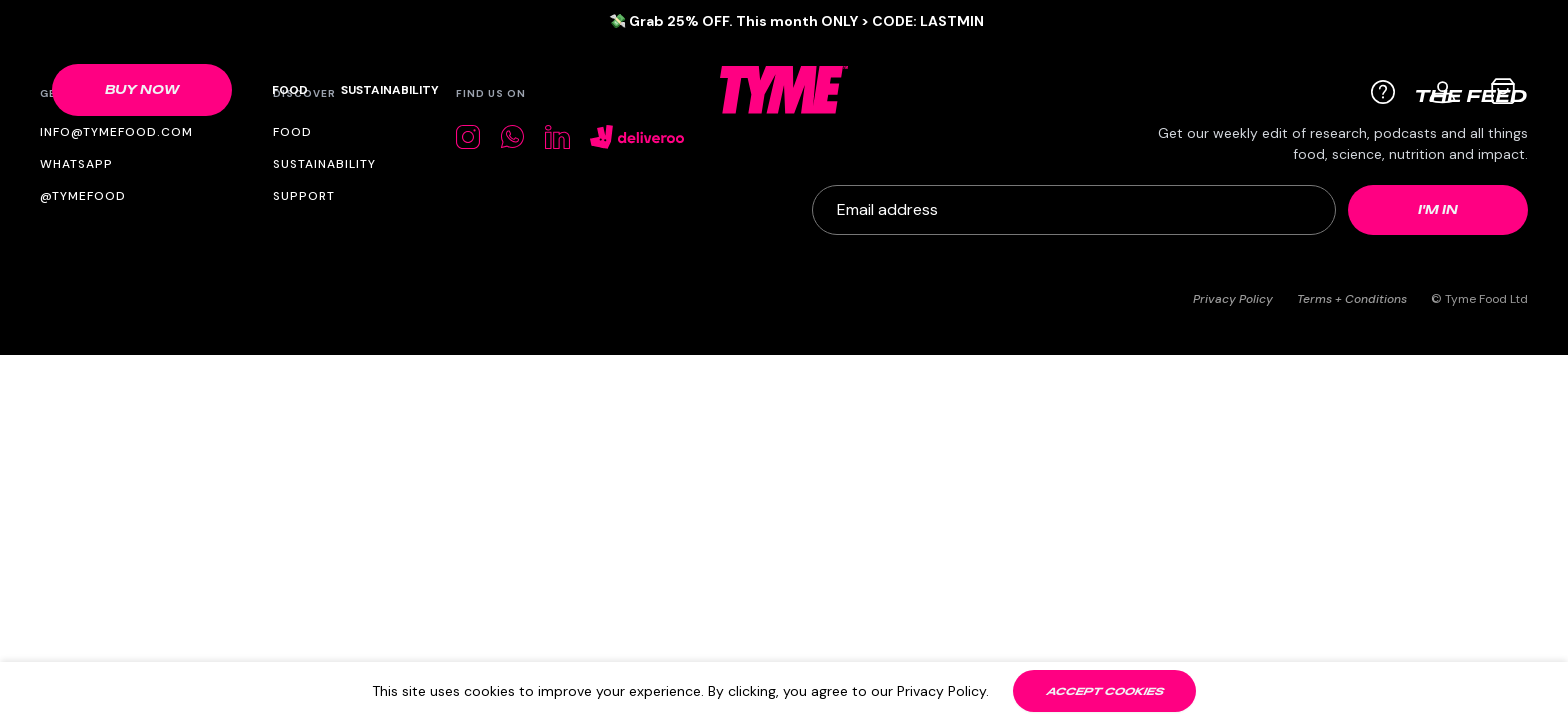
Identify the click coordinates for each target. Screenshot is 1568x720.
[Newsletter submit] (1438, 210)
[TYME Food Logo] (784, 89)
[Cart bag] (1503, 91)
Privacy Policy (1233, 299)
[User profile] (1443, 89)
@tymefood (83, 196)
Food (290, 90)
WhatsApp (76, 164)
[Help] (1383, 92)
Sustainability (390, 90)
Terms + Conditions (1352, 299)
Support (304, 196)
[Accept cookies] (1104, 691)
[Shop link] (142, 90)
